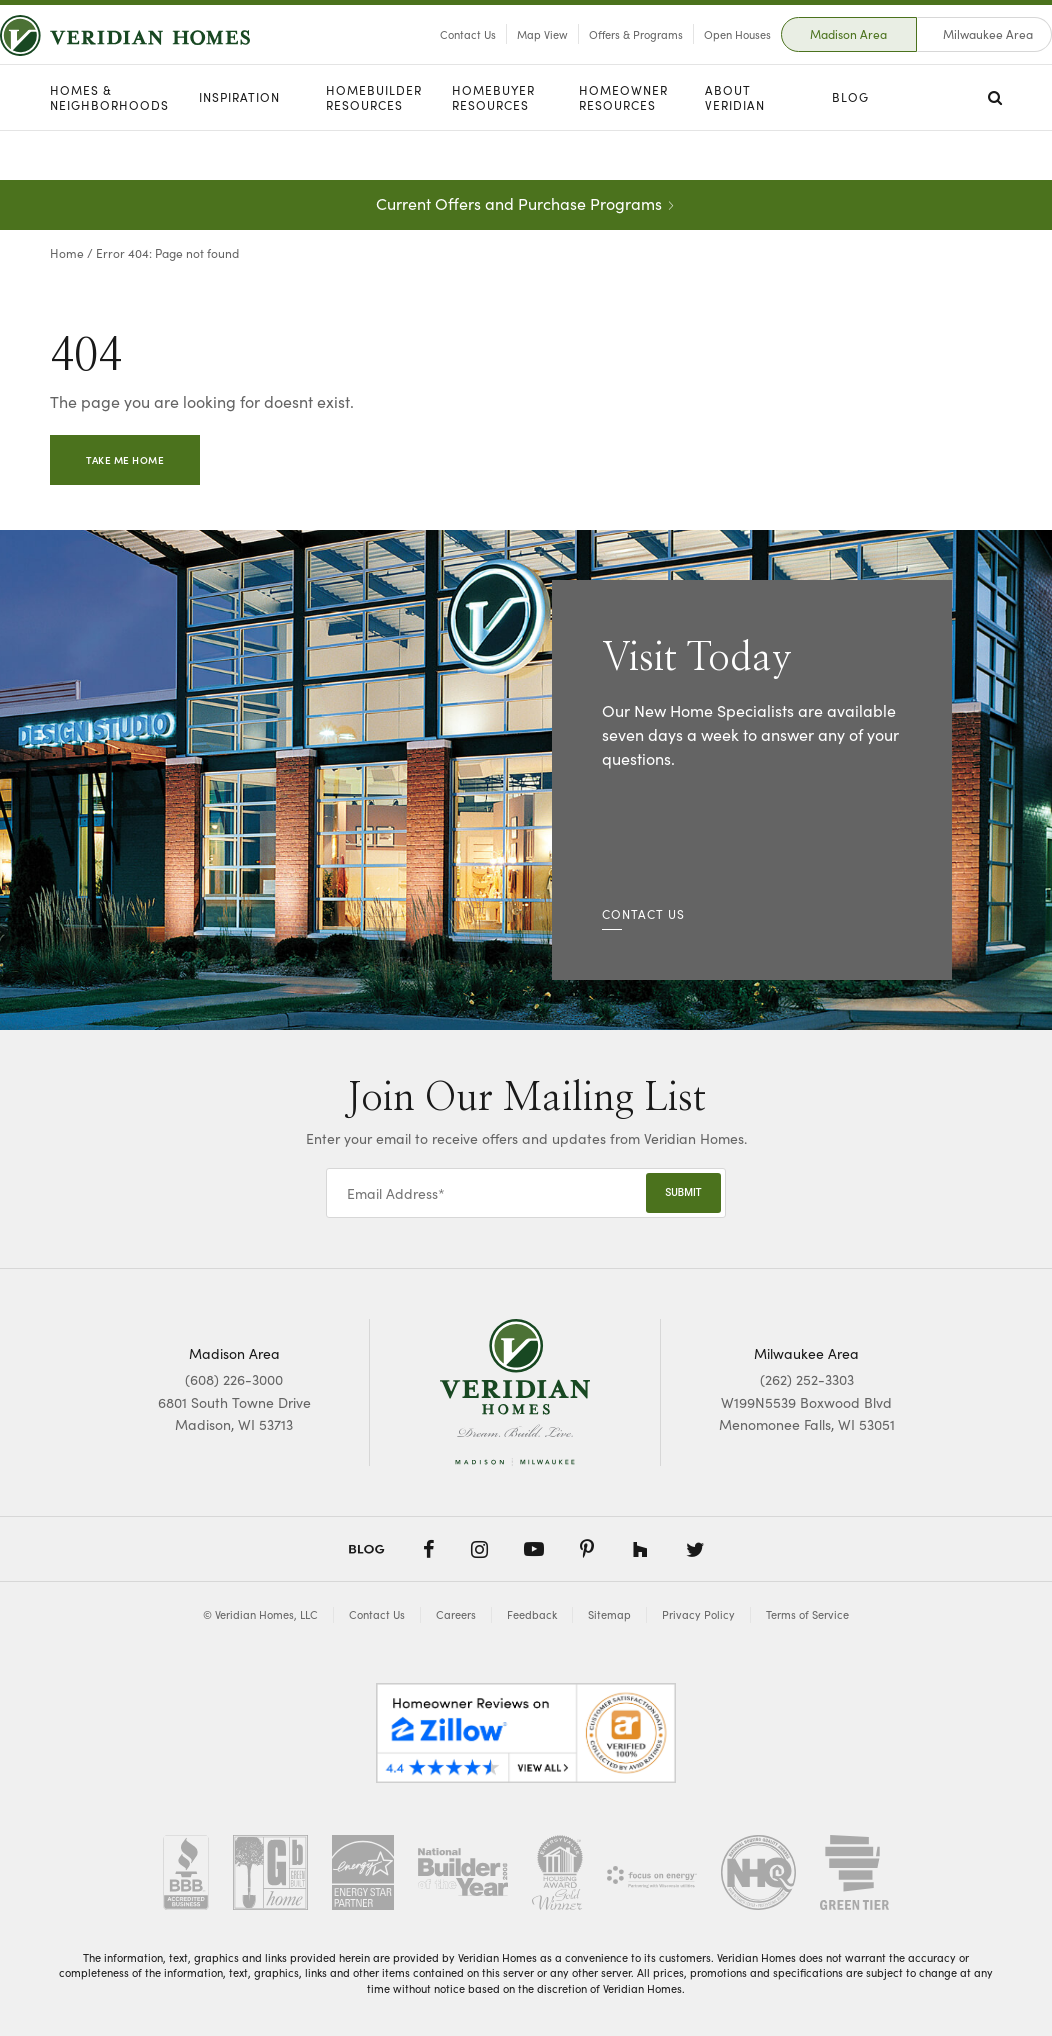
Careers (456, 1614)
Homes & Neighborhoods (109, 147)
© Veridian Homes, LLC (260, 1614)
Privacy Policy (698, 1614)
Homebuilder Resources (374, 147)
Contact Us (418, 59)
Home (67, 252)
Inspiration (239, 147)
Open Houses (687, 59)
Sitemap (609, 1614)
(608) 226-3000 (234, 1379)
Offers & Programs (586, 59)
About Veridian (735, 147)
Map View (492, 59)
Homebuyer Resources (493, 147)
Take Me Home (125, 460)
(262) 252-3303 (807, 1379)
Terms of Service (807, 1614)
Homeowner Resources (623, 147)
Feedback (532, 1614)
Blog (850, 147)
